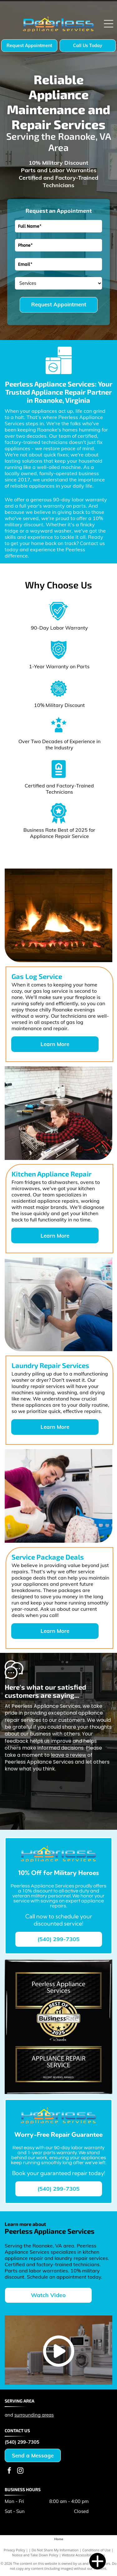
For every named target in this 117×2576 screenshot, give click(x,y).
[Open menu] (108, 23)
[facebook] (9, 2471)
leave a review (68, 1755)
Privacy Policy (14, 2550)
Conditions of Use (96, 2550)
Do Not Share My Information (55, 2550)
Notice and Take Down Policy (35, 2555)
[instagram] (20, 2471)
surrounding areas (34, 2415)
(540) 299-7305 (22, 2442)
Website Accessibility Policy (83, 2555)
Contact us (92, 543)
